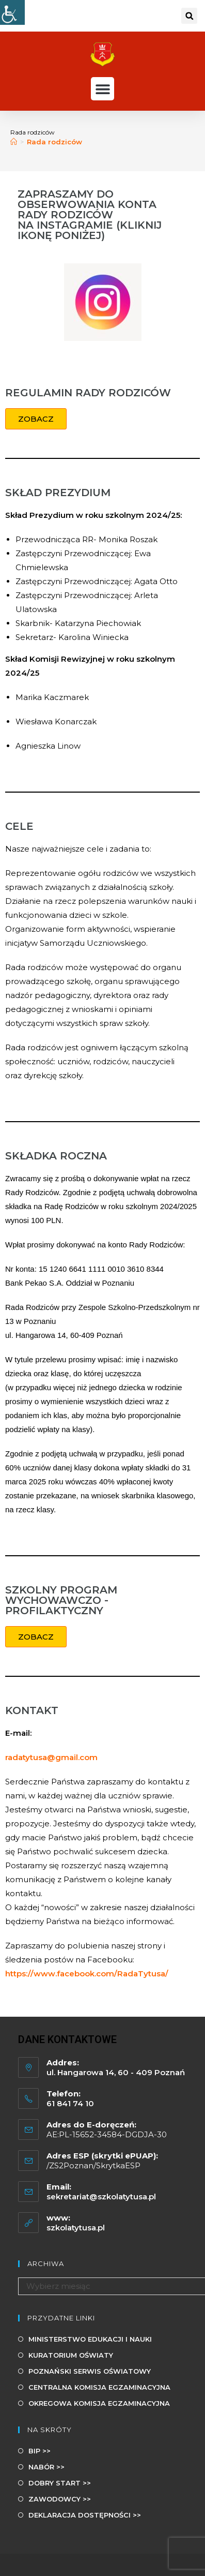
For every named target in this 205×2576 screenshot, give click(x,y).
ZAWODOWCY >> (59, 2499)
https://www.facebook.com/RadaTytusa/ (86, 1973)
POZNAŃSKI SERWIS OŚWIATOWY (89, 2371)
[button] (189, 16)
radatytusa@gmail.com (51, 1757)
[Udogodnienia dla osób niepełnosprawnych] (12, 12)
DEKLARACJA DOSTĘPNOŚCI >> (84, 2515)
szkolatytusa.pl (75, 2227)
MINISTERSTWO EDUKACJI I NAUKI (90, 2339)
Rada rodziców (54, 142)
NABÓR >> (46, 2467)
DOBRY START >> (59, 2483)
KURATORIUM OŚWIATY (70, 2355)
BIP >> (39, 2451)
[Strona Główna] (13, 142)
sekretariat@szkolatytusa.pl (101, 2196)
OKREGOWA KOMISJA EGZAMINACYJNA (99, 2403)
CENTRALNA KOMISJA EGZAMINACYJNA (99, 2387)
